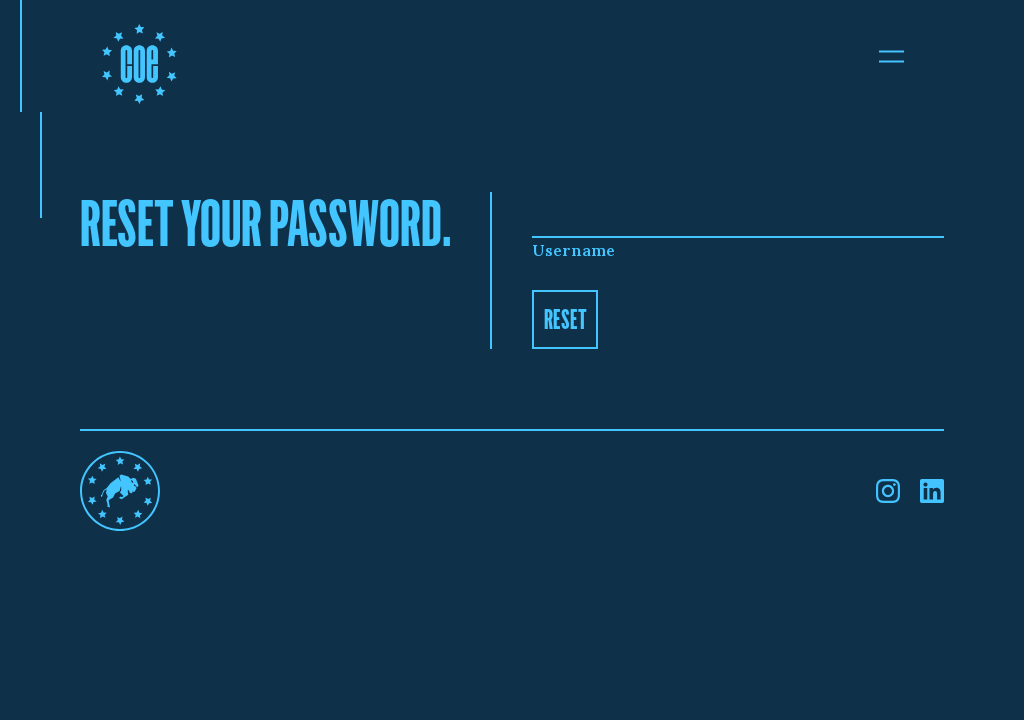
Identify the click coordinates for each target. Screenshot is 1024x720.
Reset (565, 319)
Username (573, 250)
